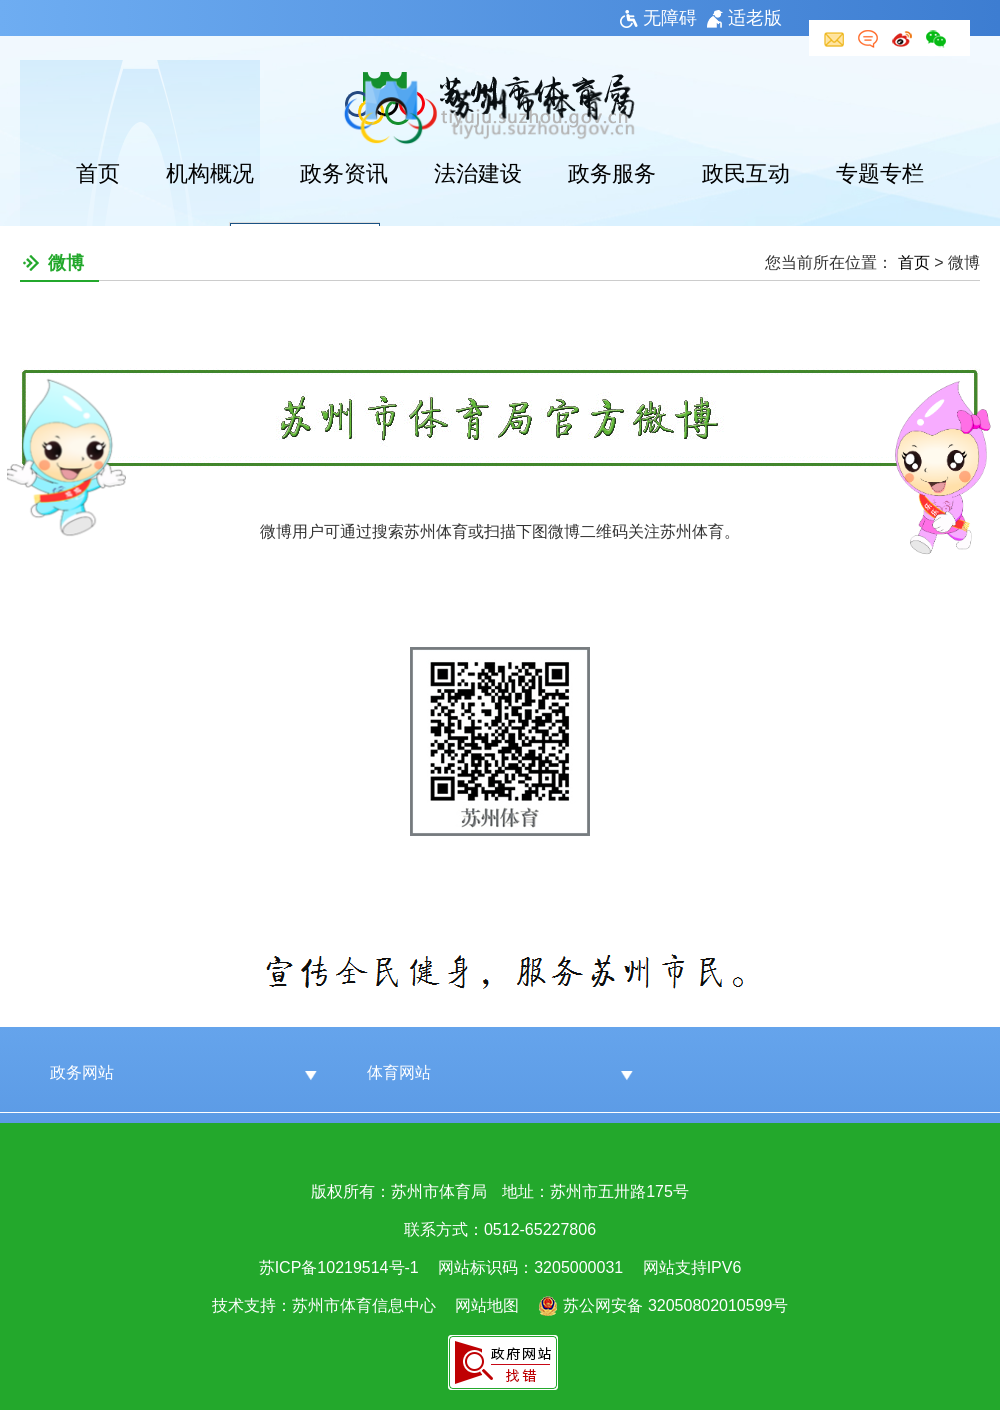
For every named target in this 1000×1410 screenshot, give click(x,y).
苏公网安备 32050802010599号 (675, 1305)
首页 (98, 173)
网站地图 (487, 1305)
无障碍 (658, 18)
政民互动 (746, 173)
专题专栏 (880, 173)
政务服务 (612, 173)
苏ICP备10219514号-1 (339, 1267)
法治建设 (478, 173)
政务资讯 (344, 173)
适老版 (744, 18)
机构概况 (210, 173)
